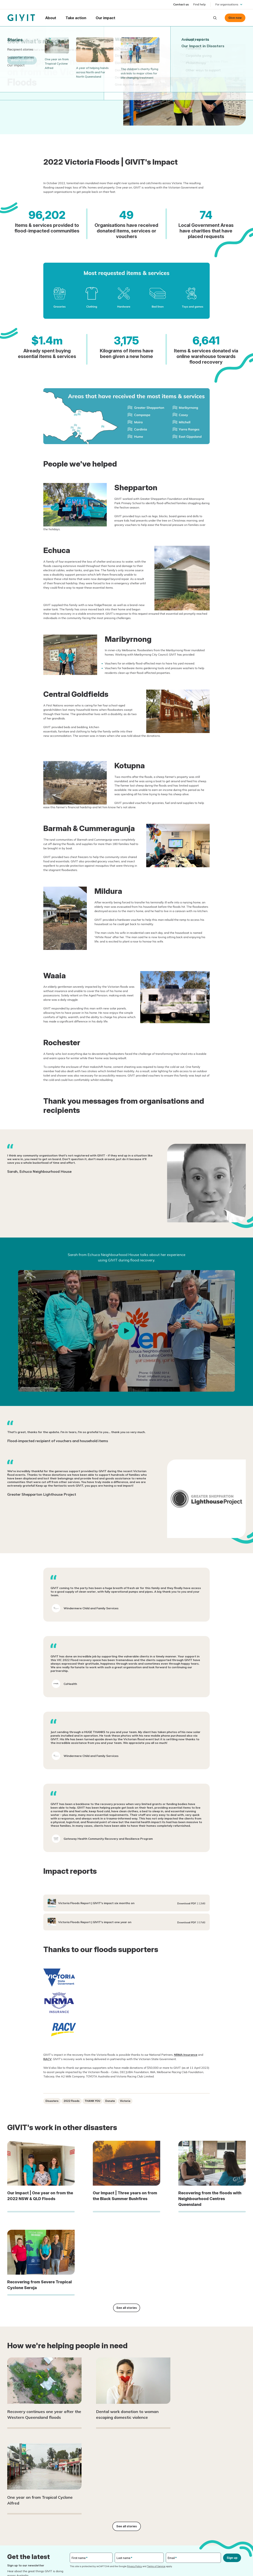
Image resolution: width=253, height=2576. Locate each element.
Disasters (52, 2100)
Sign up (232, 2558)
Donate (110, 2100)
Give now (235, 18)
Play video (126, 1331)
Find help (199, 4)
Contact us (181, 4)
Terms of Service (156, 2566)
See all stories (126, 2308)
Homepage (21, 18)
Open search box (215, 18)
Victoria (125, 2100)
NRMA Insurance (185, 2054)
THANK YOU (92, 2100)
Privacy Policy (134, 2566)
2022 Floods (72, 2100)
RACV (47, 2059)
